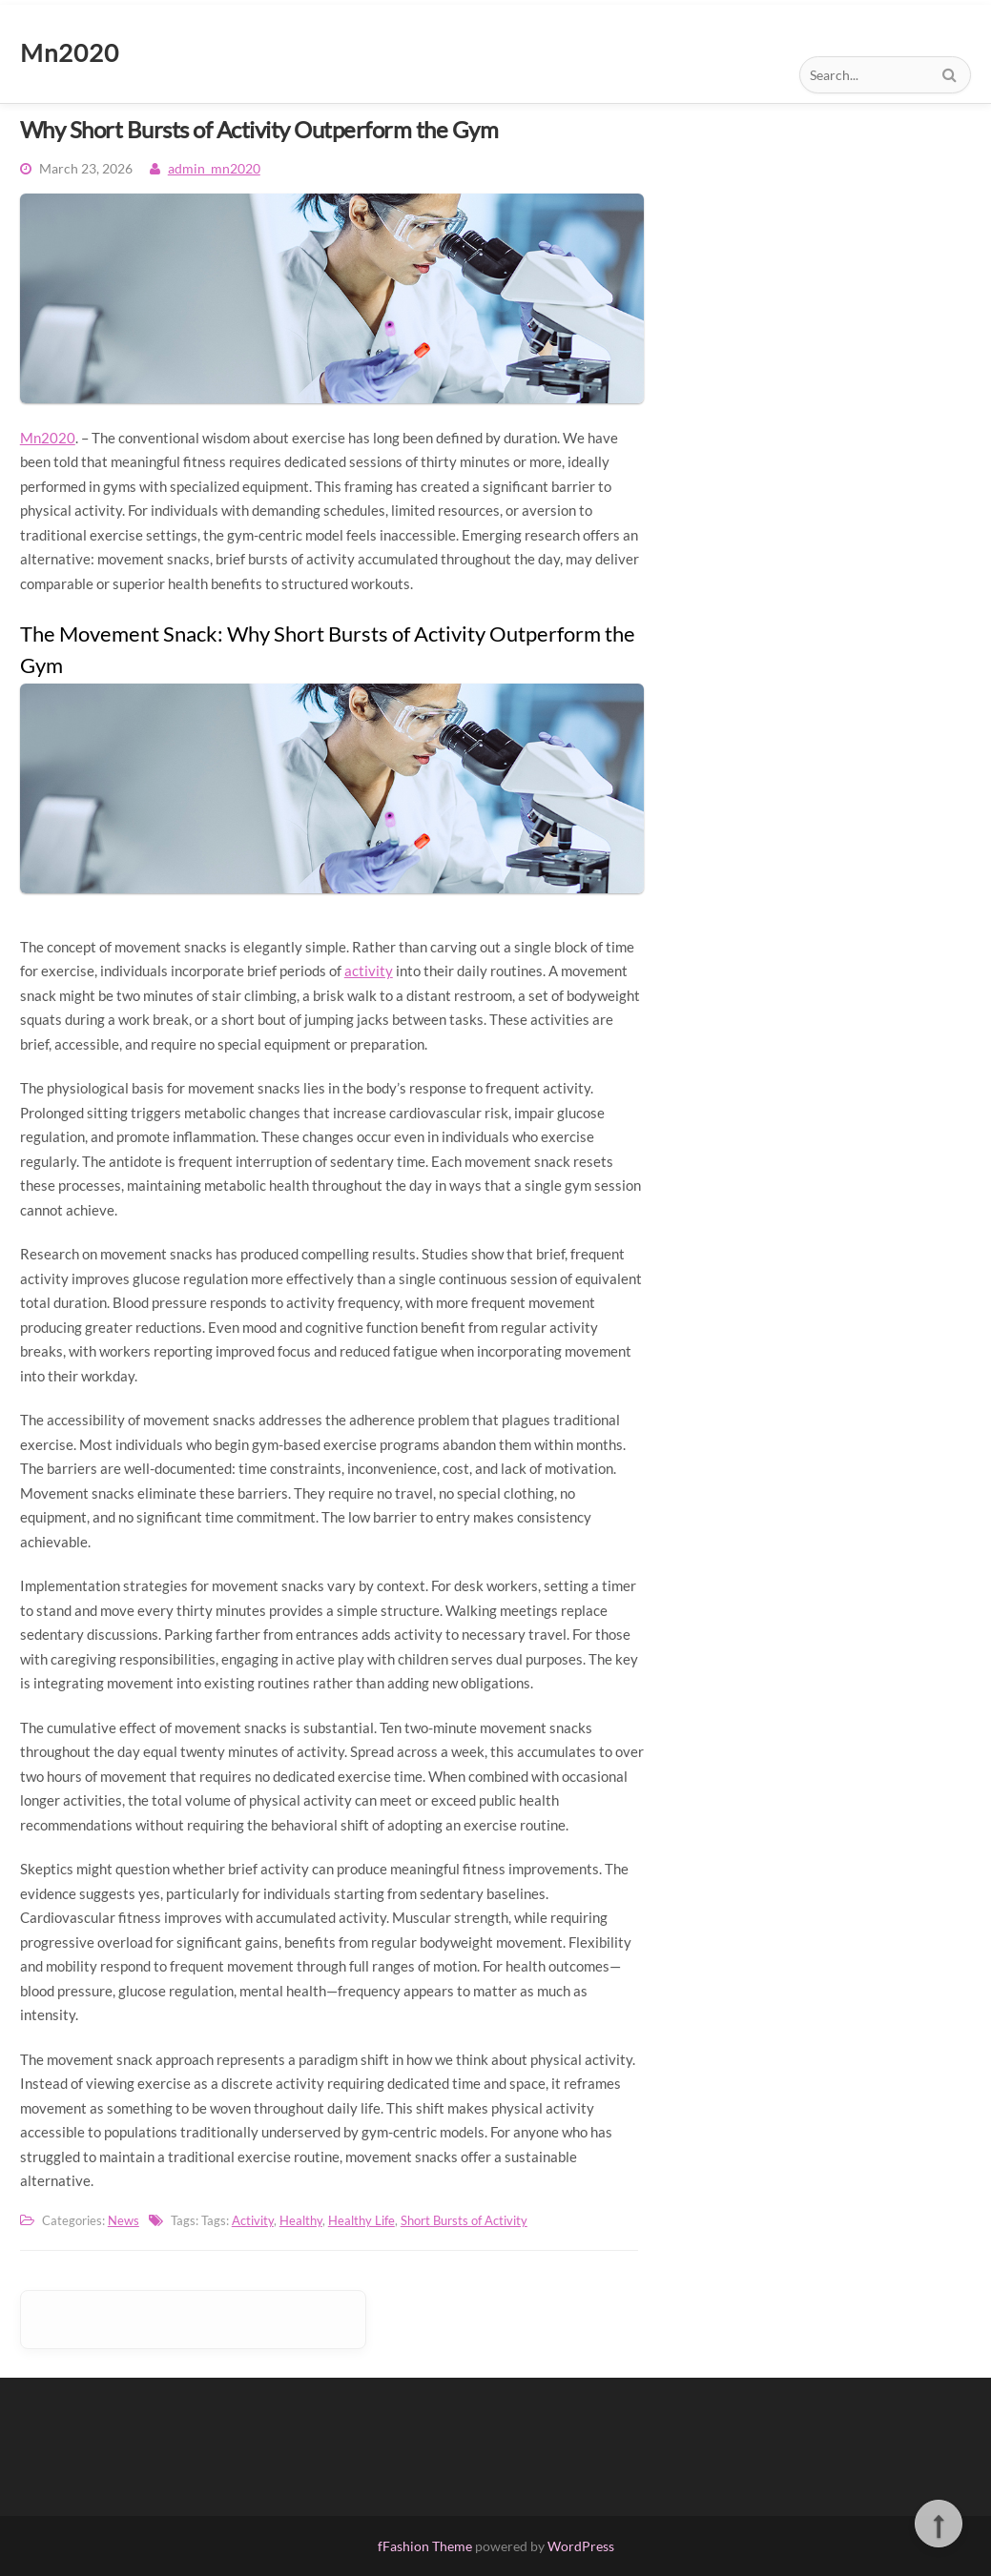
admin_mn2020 (214, 168)
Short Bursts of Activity (464, 2220)
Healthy (300, 2220)
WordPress (580, 2546)
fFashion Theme (425, 2546)
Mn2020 (47, 437)
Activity (253, 2220)
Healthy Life (361, 2220)
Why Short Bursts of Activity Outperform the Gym (259, 129)
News (123, 2220)
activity (368, 970)
